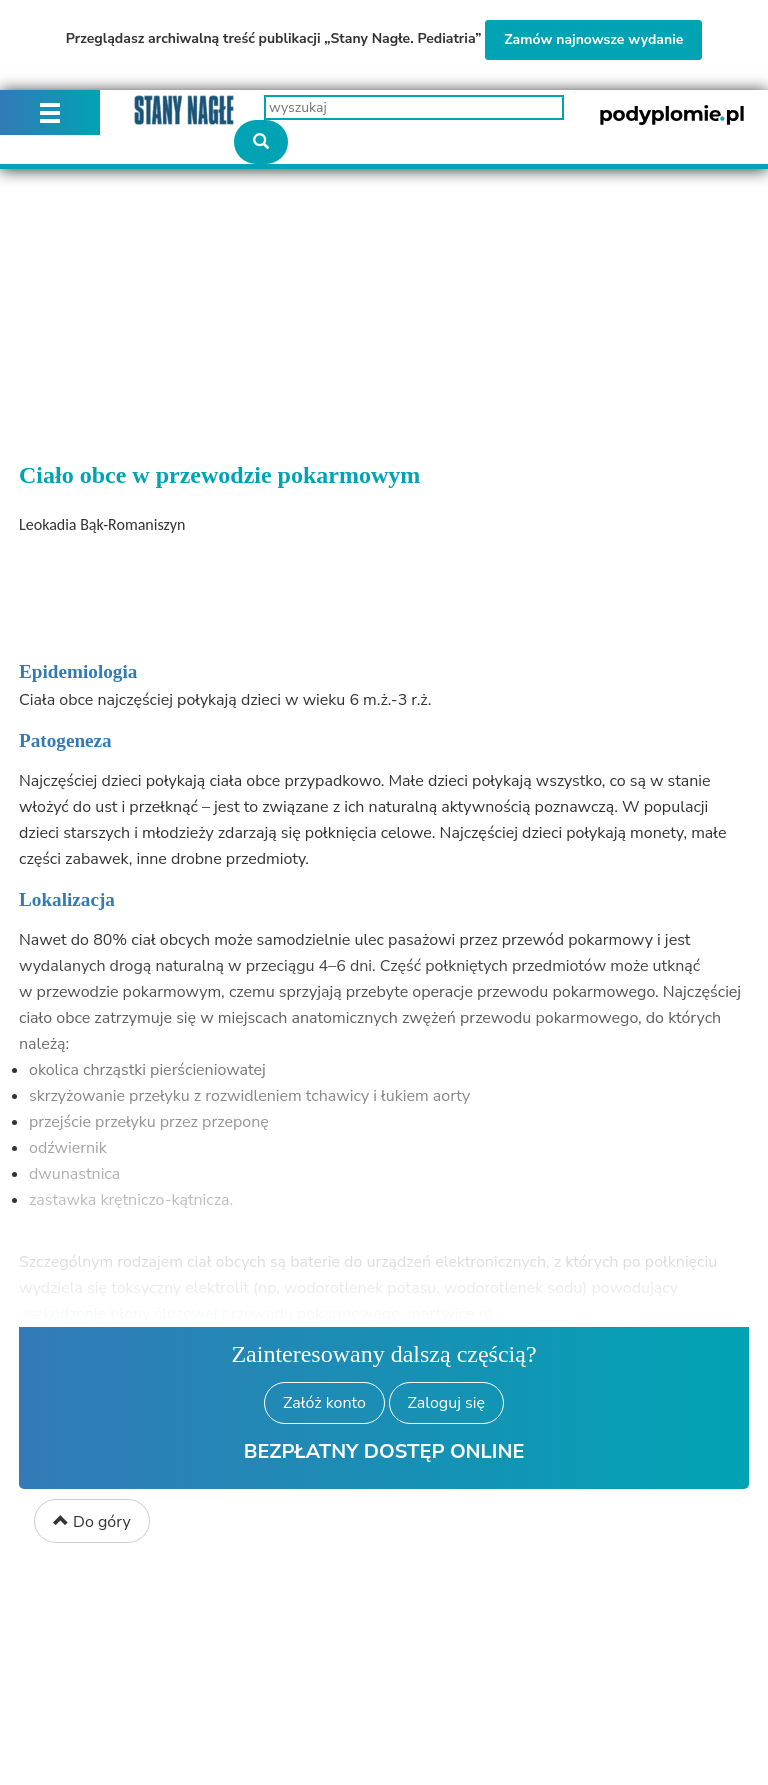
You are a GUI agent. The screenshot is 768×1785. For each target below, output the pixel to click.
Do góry (92, 1522)
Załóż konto (324, 1403)
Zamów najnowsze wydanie (593, 39)
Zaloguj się (446, 1403)
